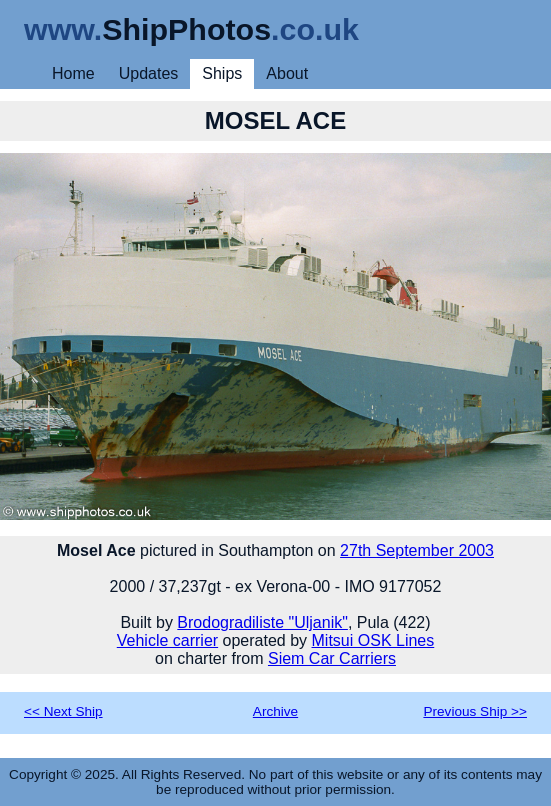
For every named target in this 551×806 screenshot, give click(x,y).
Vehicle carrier (167, 640)
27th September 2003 (417, 550)
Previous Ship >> (475, 711)
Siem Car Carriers (332, 658)
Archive (275, 711)
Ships (222, 73)
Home (73, 73)
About (287, 73)
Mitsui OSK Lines (373, 640)
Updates (149, 73)
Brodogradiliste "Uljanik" (262, 622)
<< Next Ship (63, 711)
